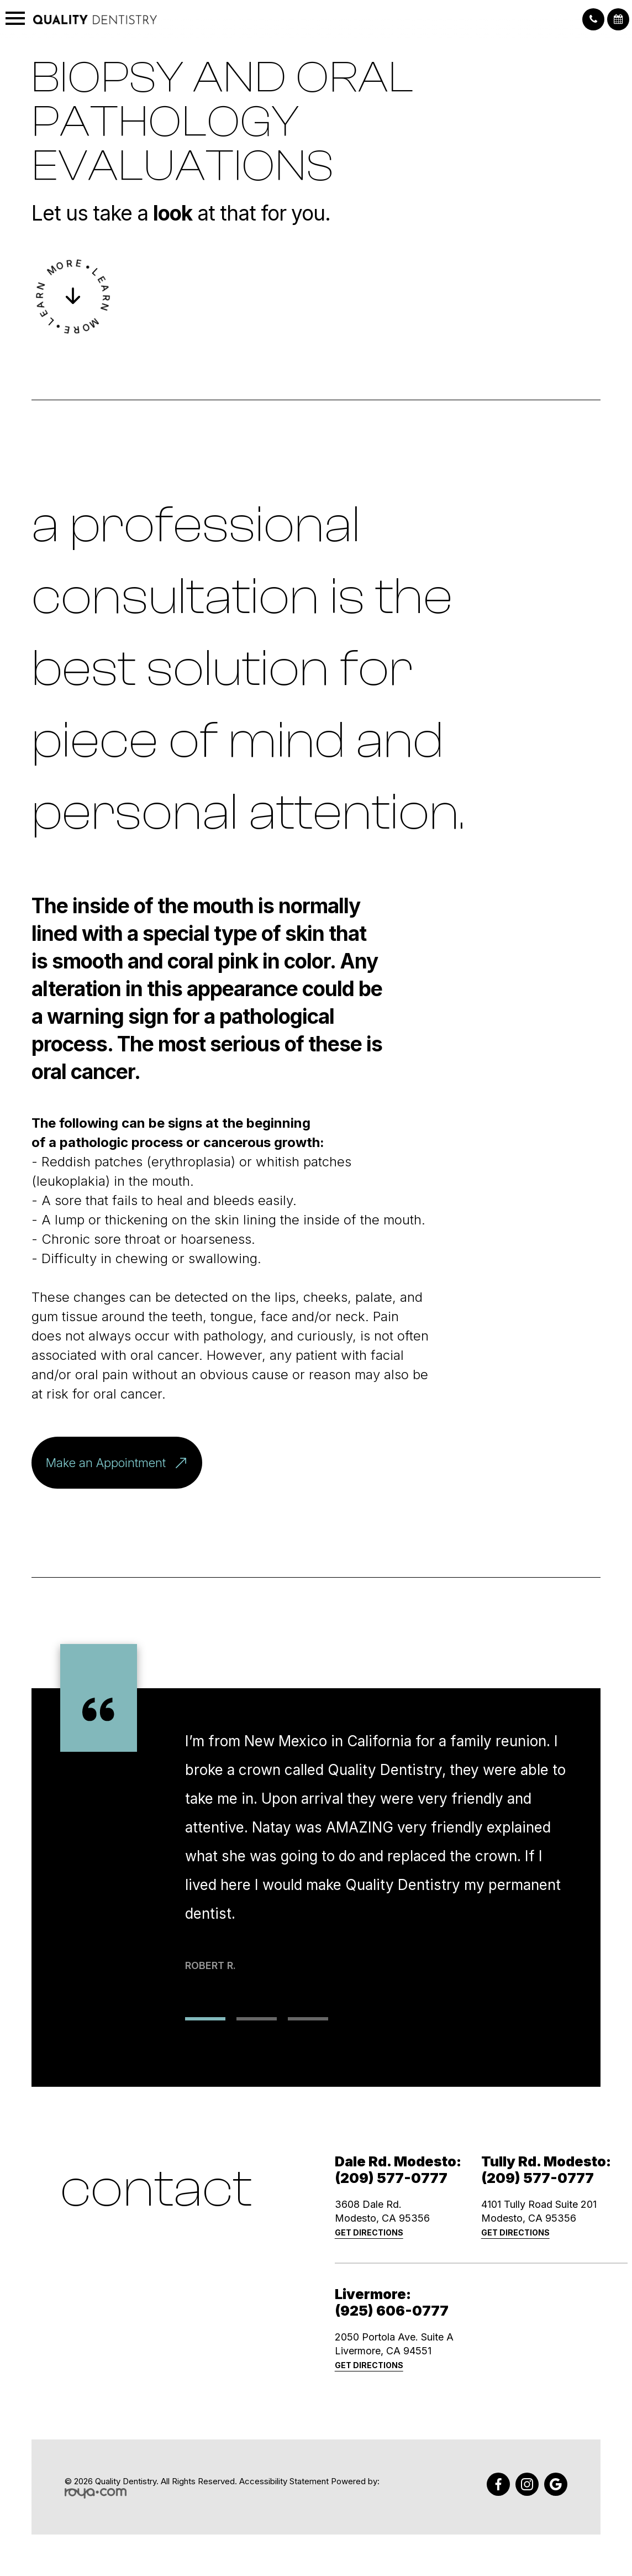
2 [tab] (256, 2018)
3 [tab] (308, 2018)
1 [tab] (205, 2018)
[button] (593, 19)
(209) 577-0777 (391, 2178)
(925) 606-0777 (392, 2310)
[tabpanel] (378, 1830)
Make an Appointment (124, 1463)
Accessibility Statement (284, 2481)
